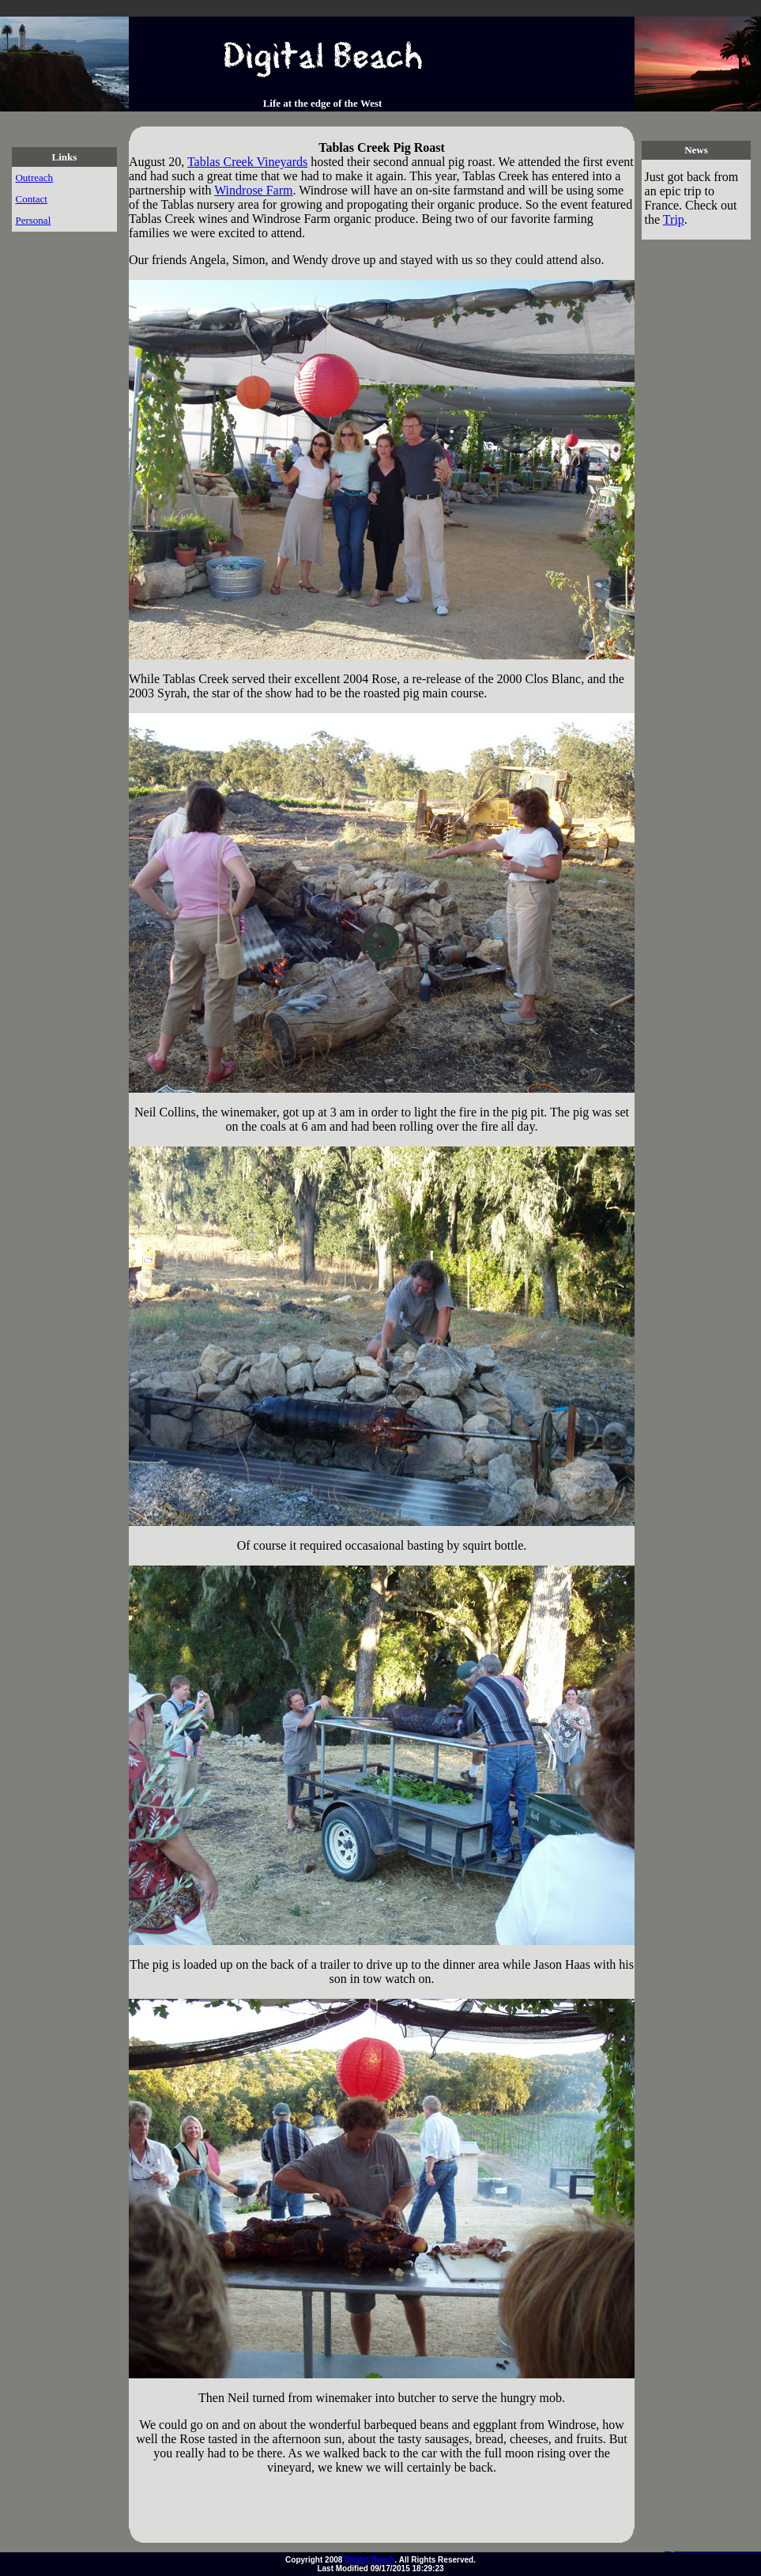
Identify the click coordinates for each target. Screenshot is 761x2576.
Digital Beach (369, 2559)
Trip (673, 219)
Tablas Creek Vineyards (247, 161)
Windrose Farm (253, 190)
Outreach (34, 177)
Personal (33, 220)
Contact (31, 199)
